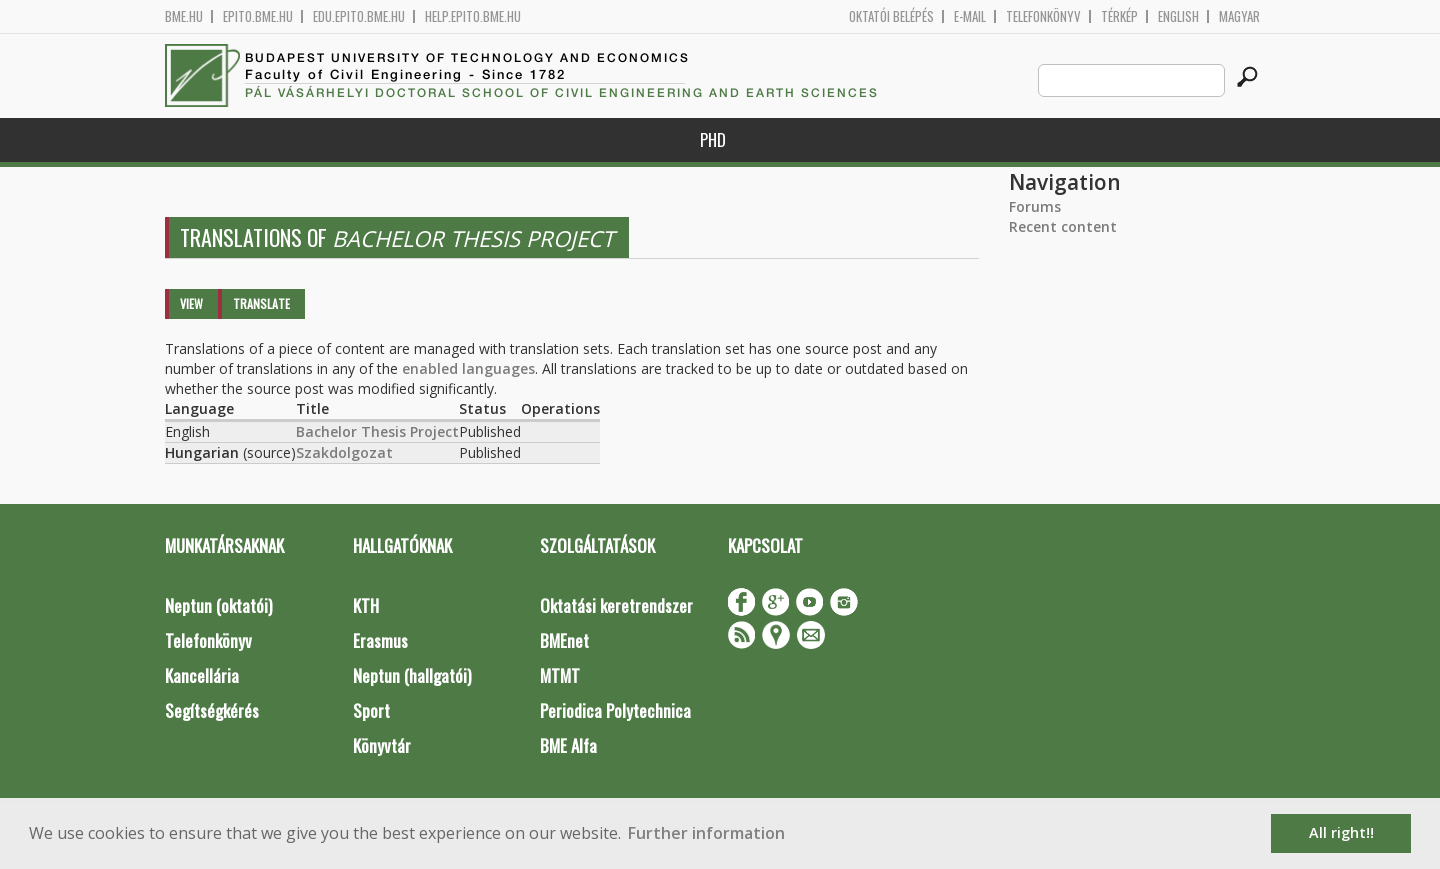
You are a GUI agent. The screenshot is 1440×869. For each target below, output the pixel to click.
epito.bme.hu (258, 16)
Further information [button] (706, 833)
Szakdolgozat (344, 452)
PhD (713, 139)
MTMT (560, 675)
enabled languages (468, 368)
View (191, 303)
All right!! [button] (1341, 832)
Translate (261, 303)
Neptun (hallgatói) (412, 675)
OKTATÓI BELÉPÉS (891, 16)
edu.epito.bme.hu (359, 16)
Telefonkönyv (1043, 16)
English (1178, 16)
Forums (1035, 206)
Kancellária (202, 675)
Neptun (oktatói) (218, 605)
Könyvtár (382, 745)
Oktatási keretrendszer (616, 605)
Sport (371, 710)
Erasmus (380, 640)
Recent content (1063, 226)
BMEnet (564, 640)
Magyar (1239, 16)
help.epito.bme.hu (473, 16)
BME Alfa (568, 745)
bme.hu (184, 16)
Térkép (1119, 16)
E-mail (970, 16)
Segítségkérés (212, 710)
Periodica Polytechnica (615, 710)
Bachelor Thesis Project (377, 431)
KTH (366, 605)
